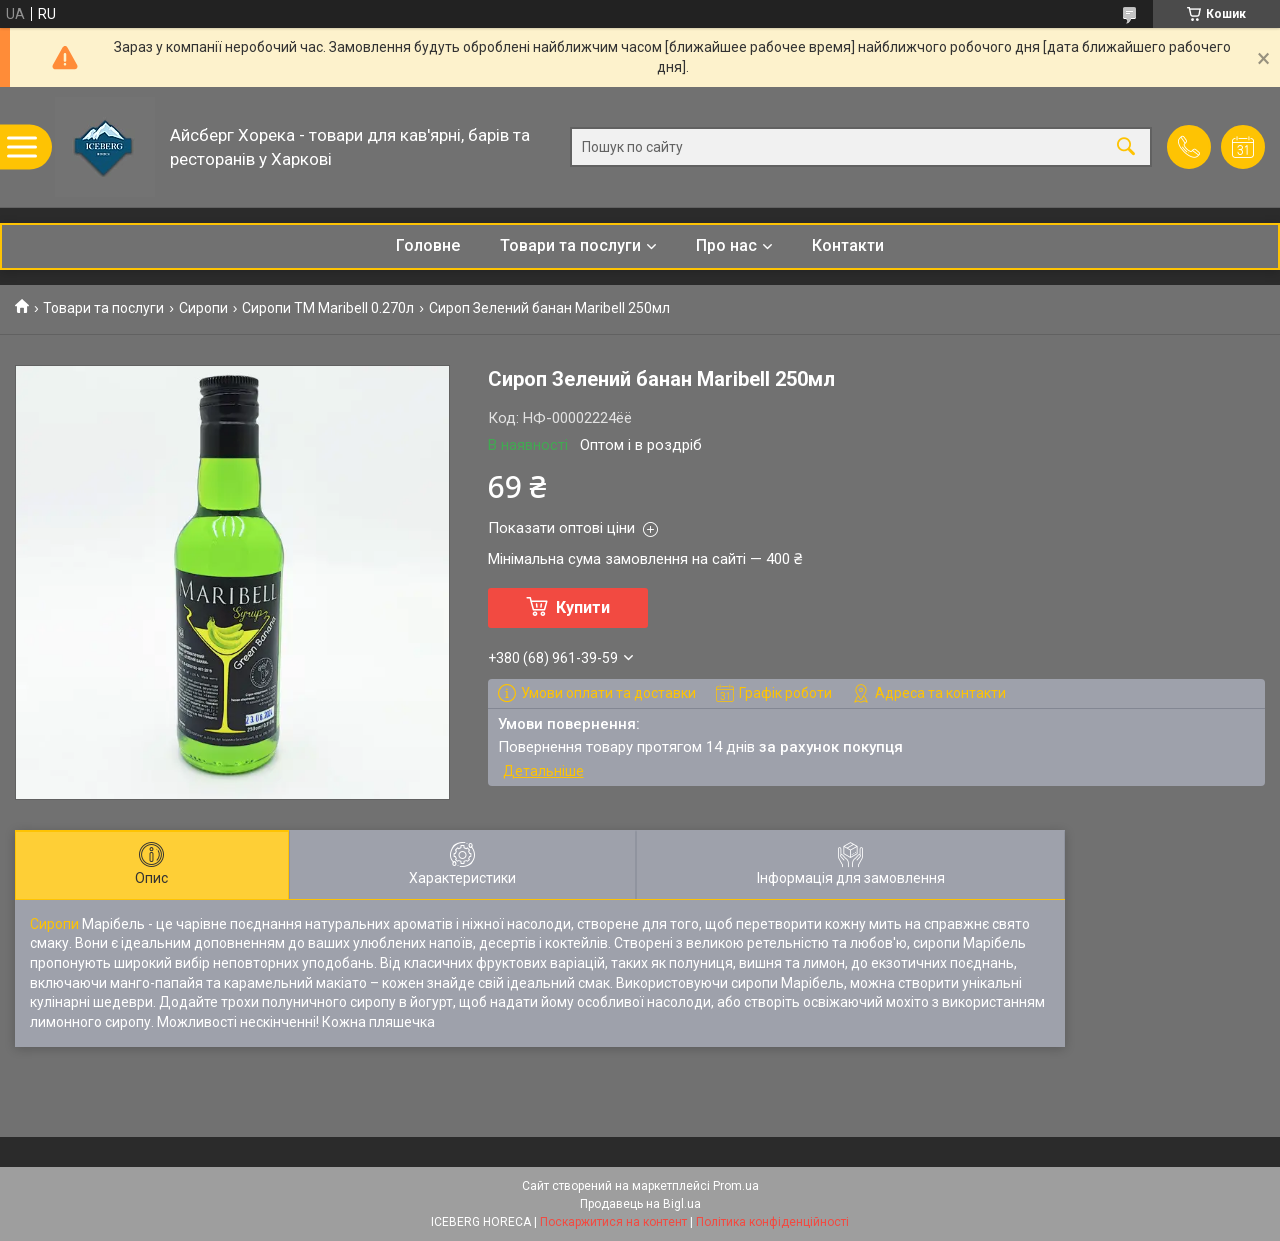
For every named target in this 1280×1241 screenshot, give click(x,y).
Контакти (848, 245)
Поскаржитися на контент (613, 1222)
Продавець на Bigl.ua (640, 1204)
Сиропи (203, 308)
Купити (583, 607)
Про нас (726, 245)
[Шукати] (1126, 147)
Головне (428, 245)
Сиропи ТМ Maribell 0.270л (328, 308)
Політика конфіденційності (772, 1222)
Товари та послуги (570, 245)
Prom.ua (736, 1186)
